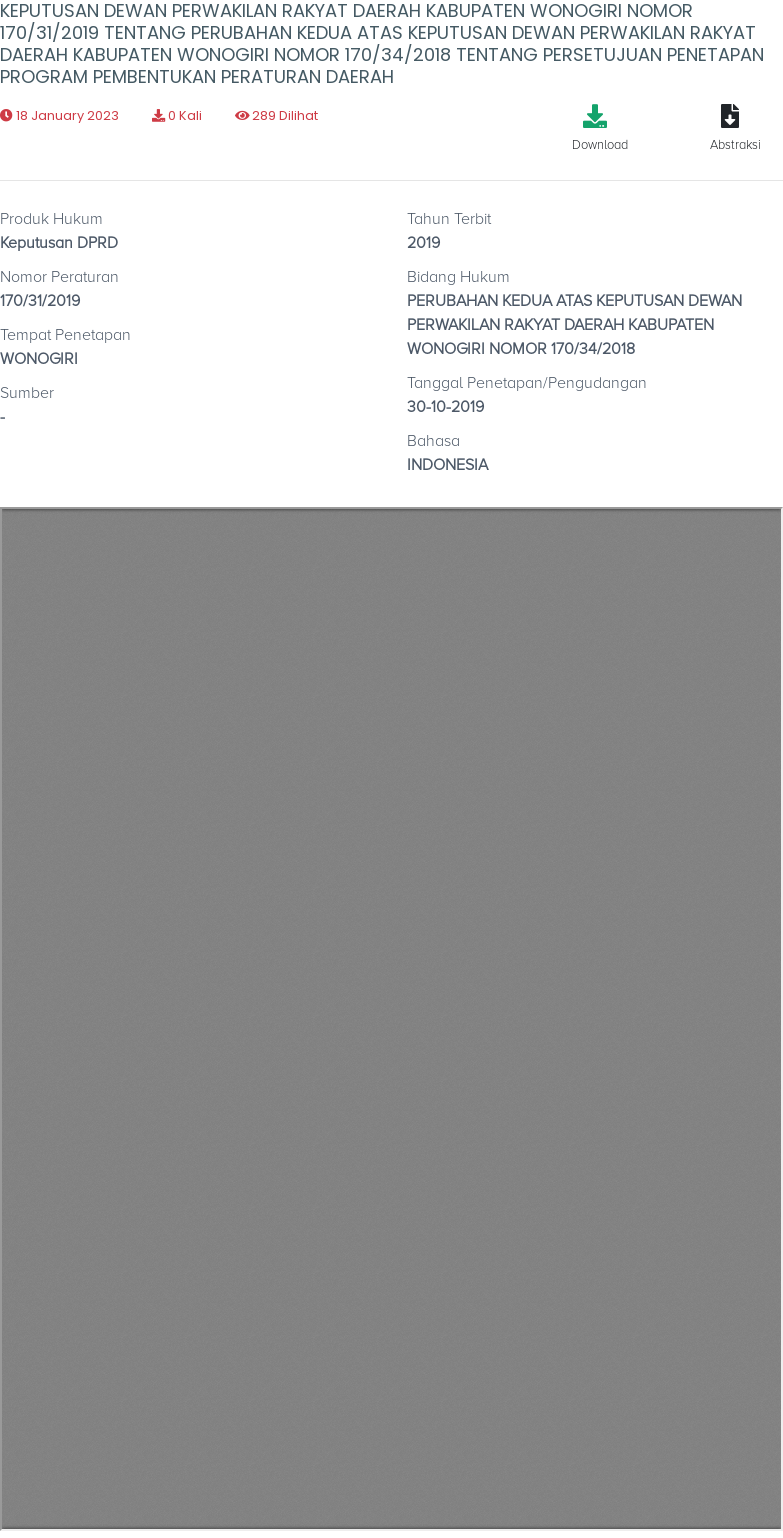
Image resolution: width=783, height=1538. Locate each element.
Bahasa (433, 441)
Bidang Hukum (458, 277)
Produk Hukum (51, 219)
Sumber (27, 393)
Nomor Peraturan (59, 277)
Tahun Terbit (449, 219)
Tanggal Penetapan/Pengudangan (527, 383)
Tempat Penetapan (65, 335)
